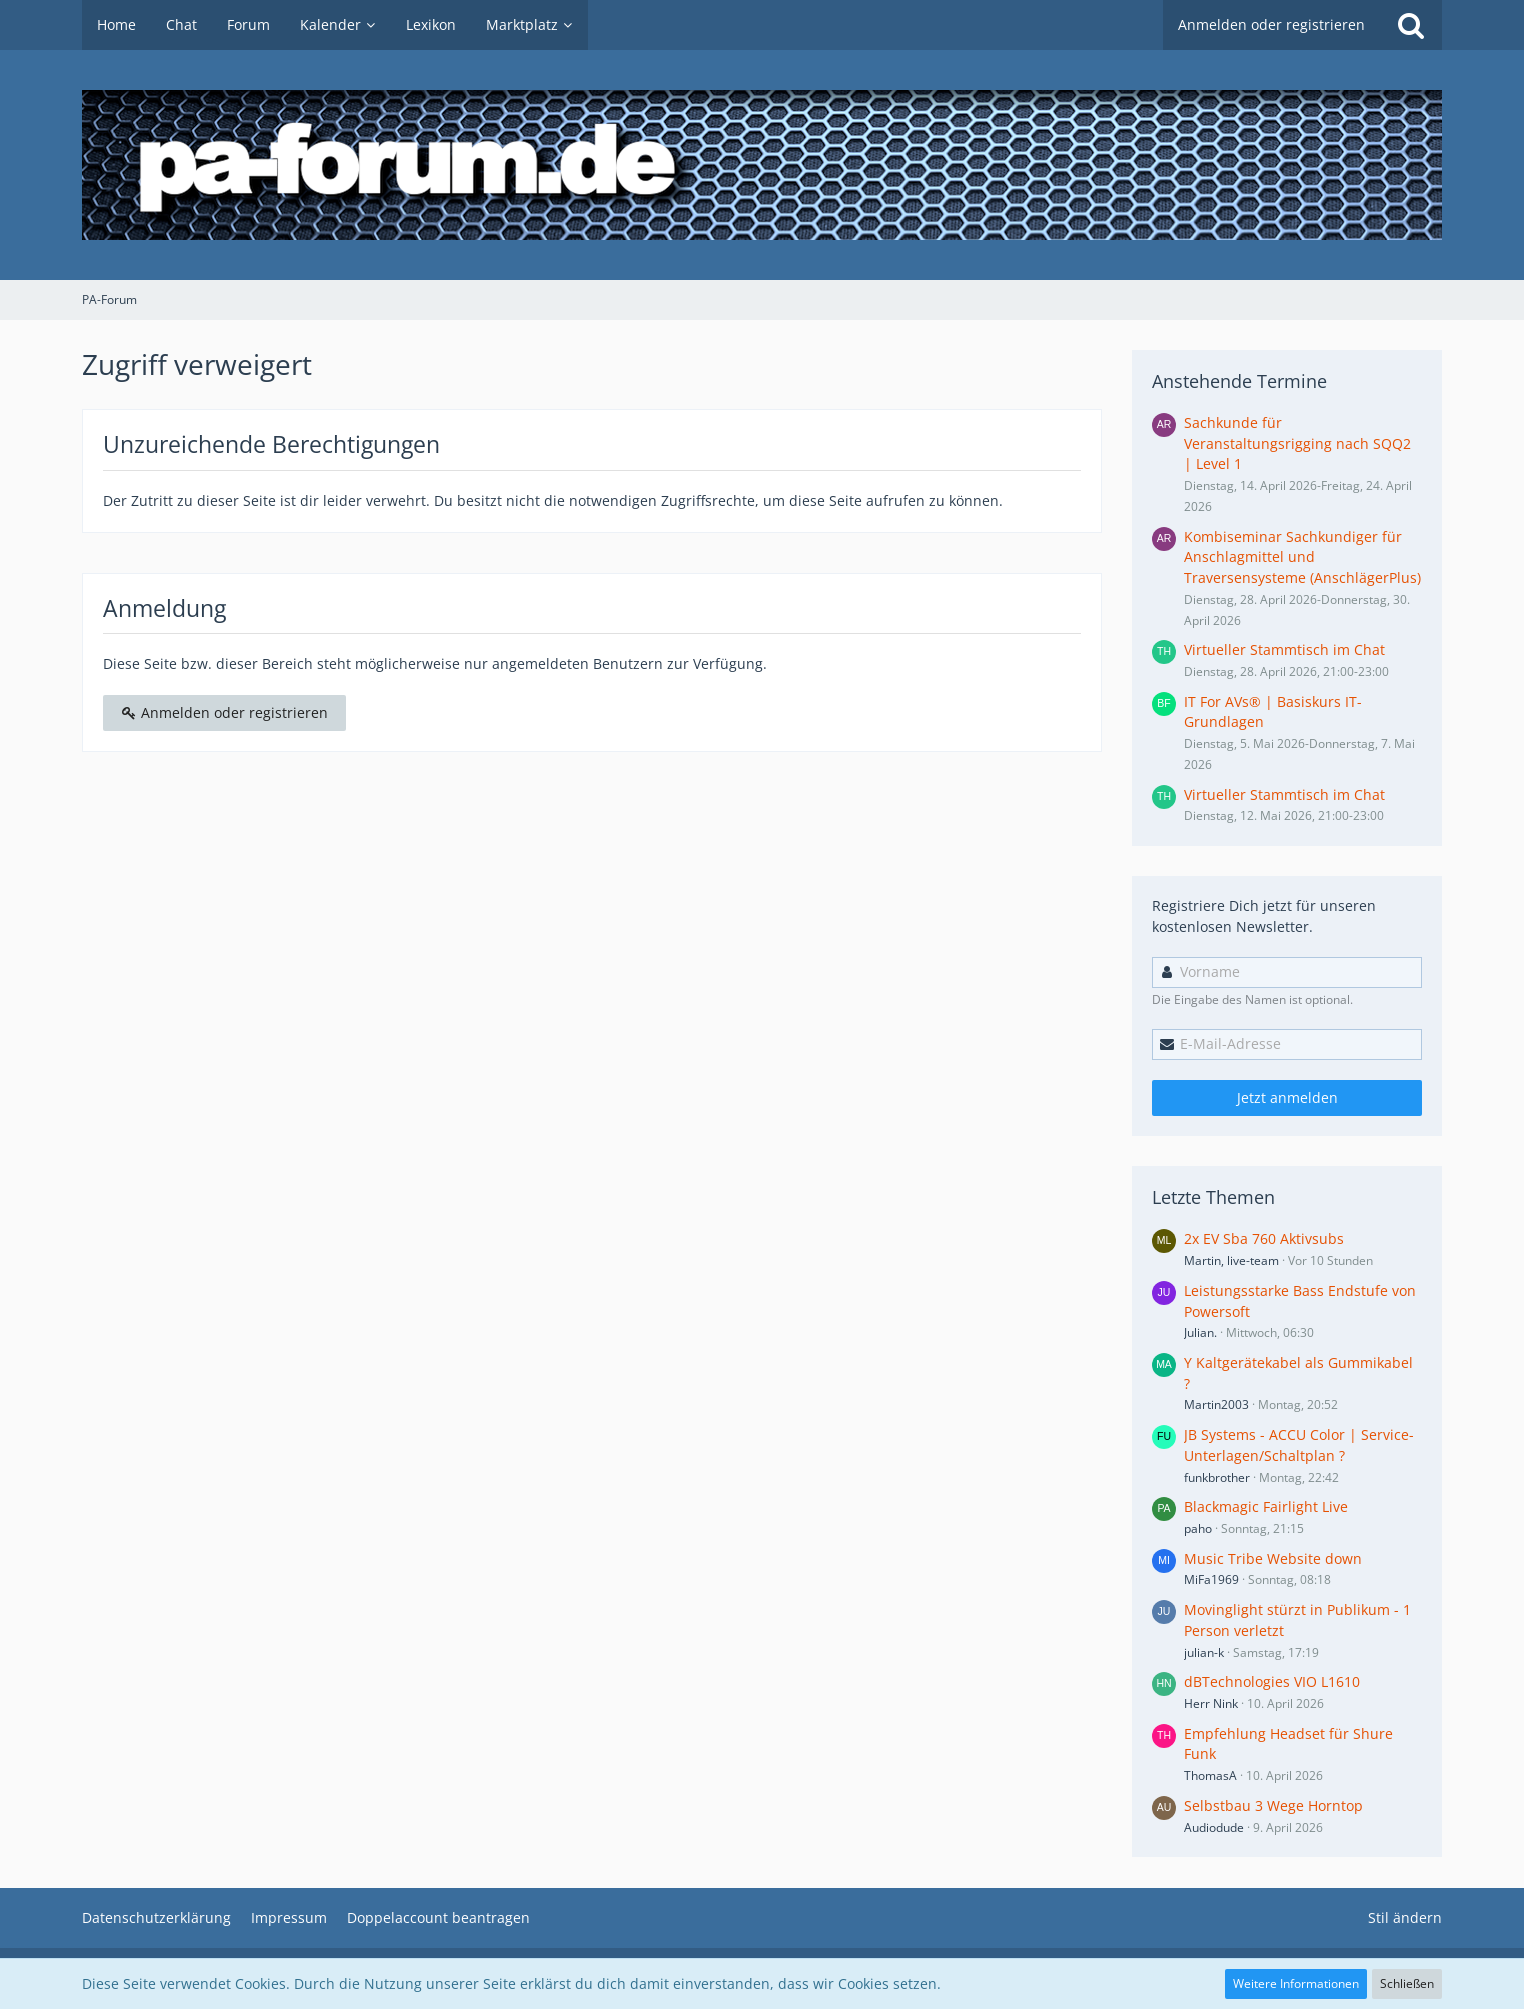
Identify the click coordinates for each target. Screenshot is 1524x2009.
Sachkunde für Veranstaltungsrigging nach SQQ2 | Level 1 (1297, 443)
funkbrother (1217, 1477)
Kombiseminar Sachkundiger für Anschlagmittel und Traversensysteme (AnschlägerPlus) (1302, 557)
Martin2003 (1216, 1404)
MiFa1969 (1211, 1579)
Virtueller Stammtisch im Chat (1284, 649)
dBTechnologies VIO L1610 (1272, 1681)
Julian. (1200, 1332)
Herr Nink (1211, 1703)
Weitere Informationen (1296, 1983)
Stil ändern (1405, 1917)
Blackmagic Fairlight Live (1266, 1506)
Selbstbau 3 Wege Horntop (1273, 1805)
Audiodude (1214, 1827)
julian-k (1204, 1652)
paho (1198, 1528)
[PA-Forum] (762, 165)
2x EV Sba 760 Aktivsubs (1264, 1238)
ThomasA (1210, 1775)
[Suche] (1411, 25)
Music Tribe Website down (1273, 1558)
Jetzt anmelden (1287, 1097)
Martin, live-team (1231, 1260)
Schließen (1407, 1983)
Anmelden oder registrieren (1271, 24)
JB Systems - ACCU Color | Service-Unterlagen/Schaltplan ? (1299, 1445)
